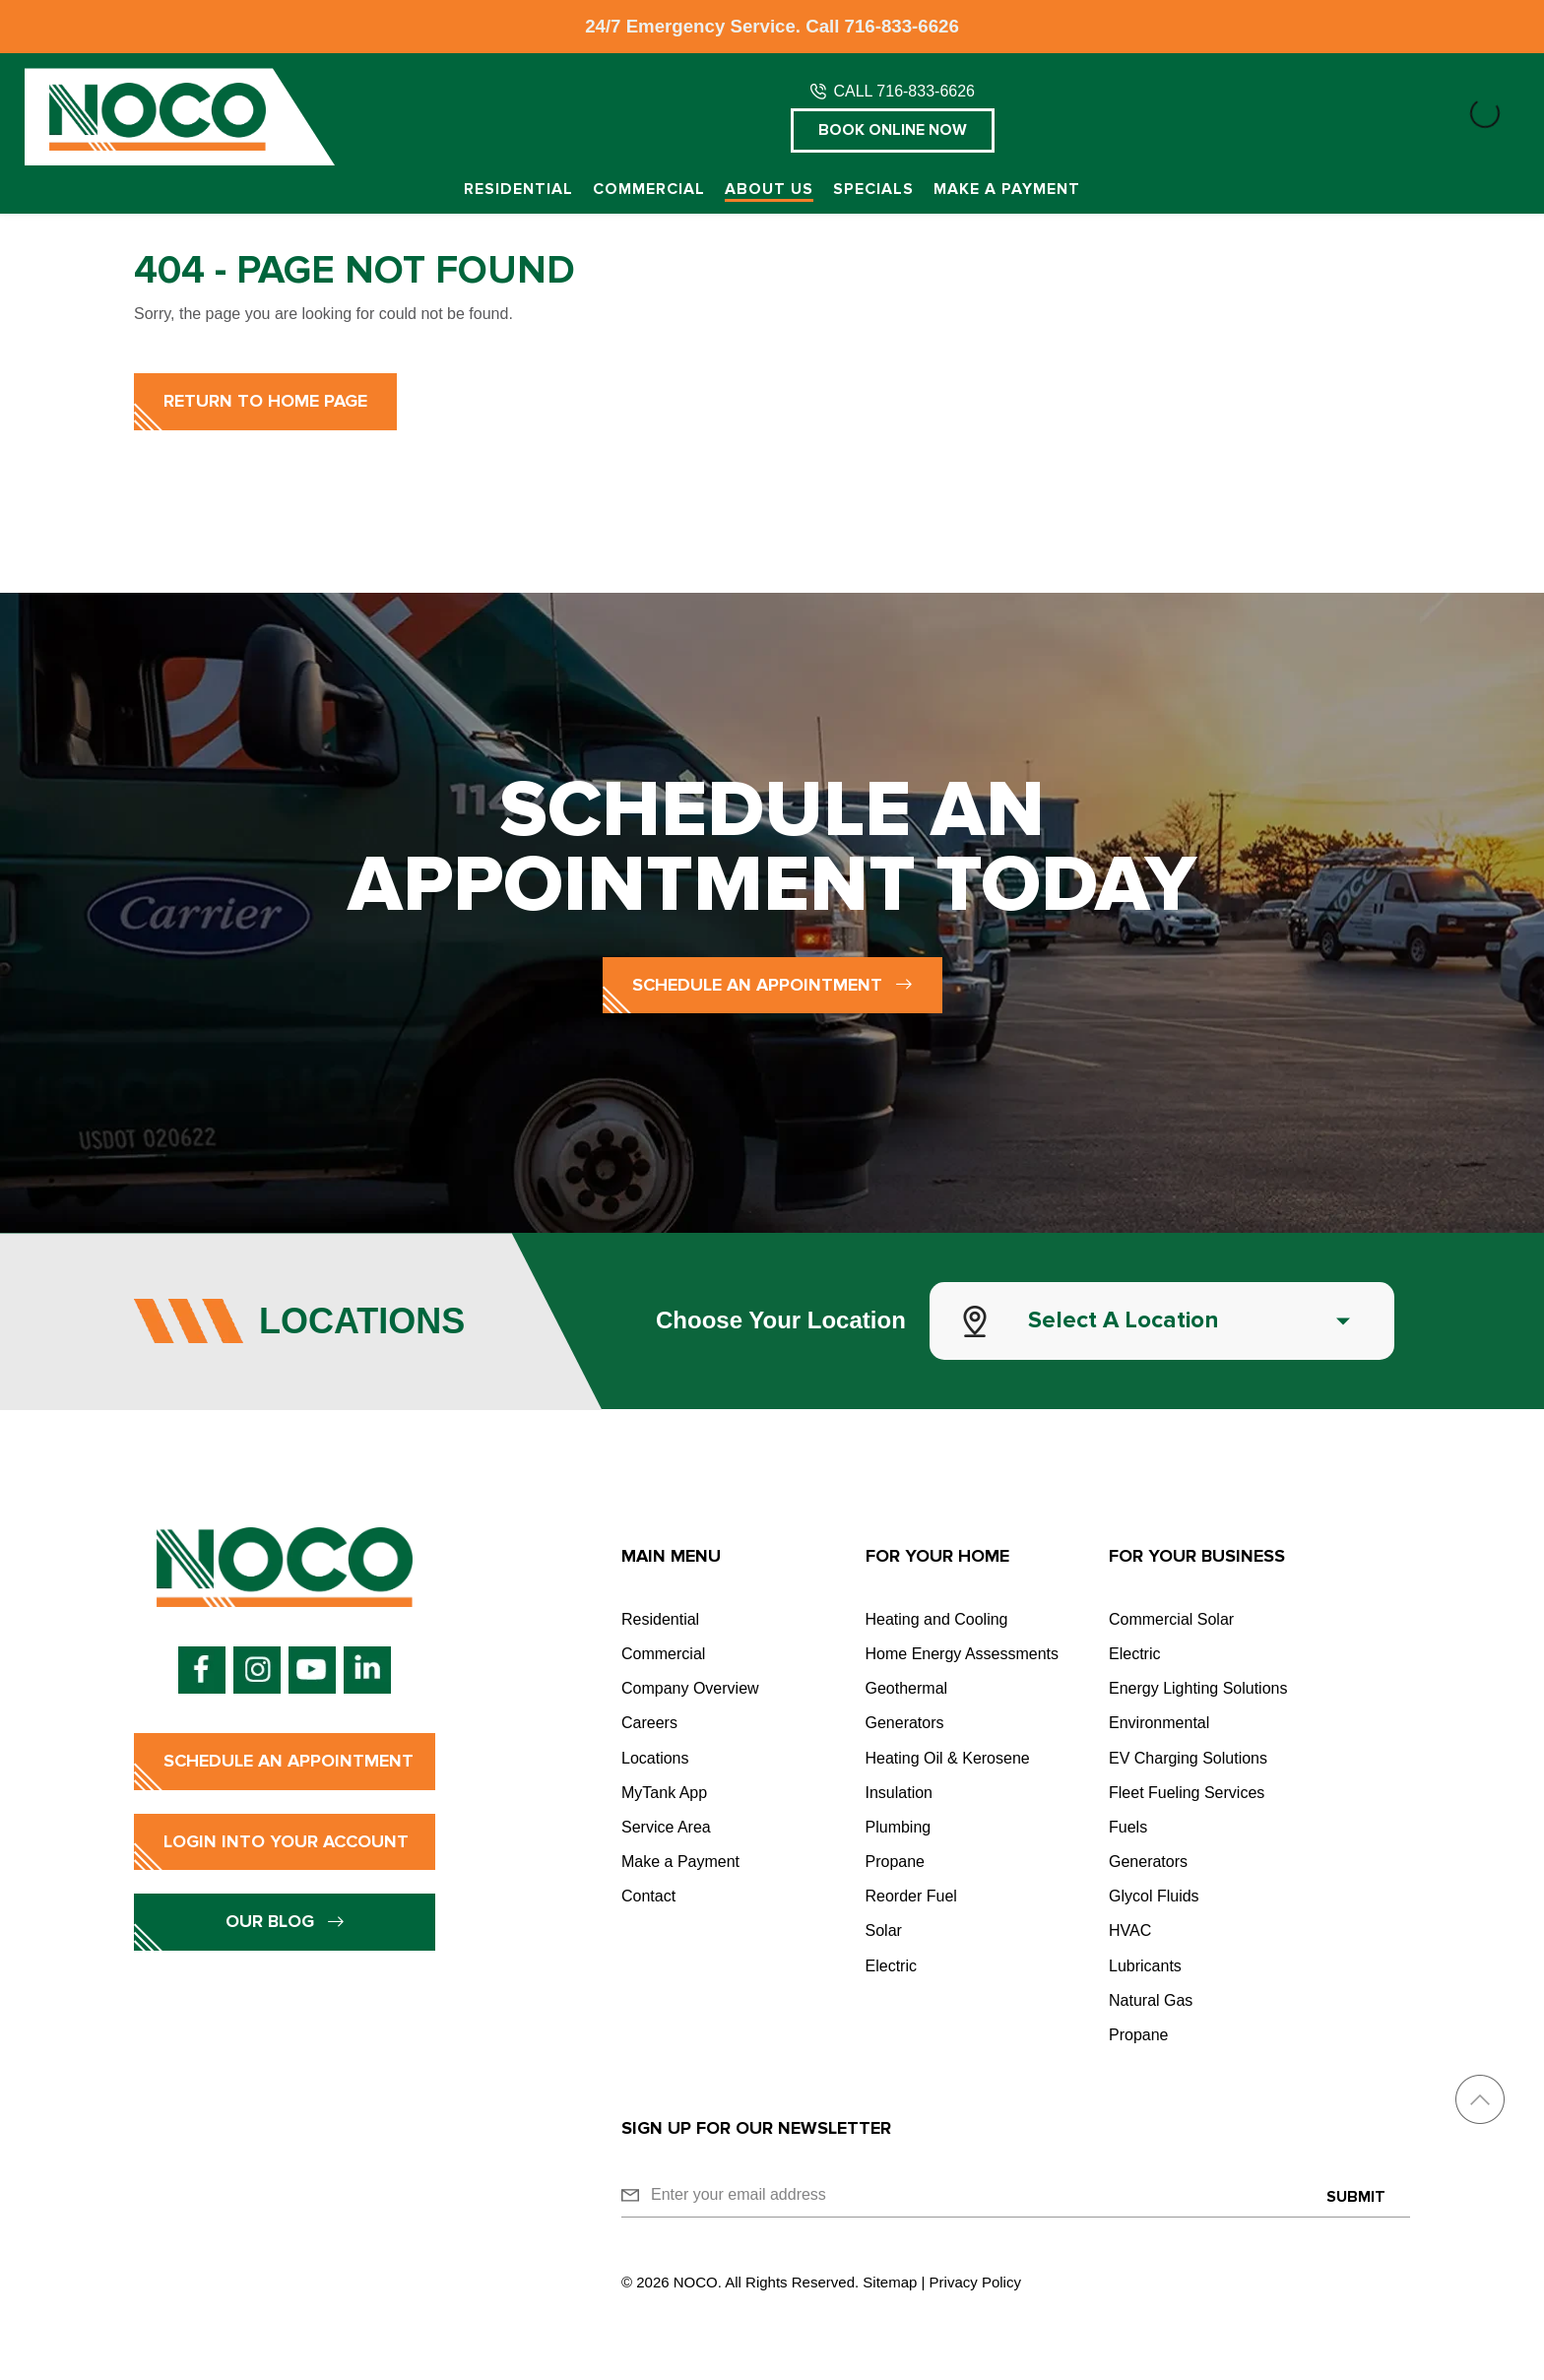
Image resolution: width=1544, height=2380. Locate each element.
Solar (884, 1930)
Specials (873, 189)
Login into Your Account (286, 1841)
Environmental (1159, 1722)
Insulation (899, 1792)
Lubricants (1145, 1966)
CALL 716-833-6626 (904, 91)
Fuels (1128, 1827)
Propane (896, 1861)
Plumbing (899, 1827)
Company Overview (690, 1688)
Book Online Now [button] (892, 130)
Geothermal (907, 1688)
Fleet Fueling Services (1186, 1792)
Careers (649, 1722)
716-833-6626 (902, 26)
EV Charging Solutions (1188, 1758)
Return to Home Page (265, 401)
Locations (655, 1758)
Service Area (666, 1827)
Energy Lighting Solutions (1198, 1688)
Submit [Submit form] (1355, 2197)
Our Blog (285, 1921)
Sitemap (890, 2282)
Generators (905, 1722)
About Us (769, 189)
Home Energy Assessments (963, 1653)
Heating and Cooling (937, 1619)
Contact (648, 1896)
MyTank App (664, 1792)
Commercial (649, 189)
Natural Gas (1150, 2000)
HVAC (1130, 1930)
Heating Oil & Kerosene (948, 1758)
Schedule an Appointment (772, 985)
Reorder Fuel (911, 1896)
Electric (891, 1966)
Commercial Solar (1171, 1619)
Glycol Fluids (1154, 1896)
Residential (518, 189)
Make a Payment (1006, 189)
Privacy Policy (975, 2282)
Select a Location (1123, 1320)
